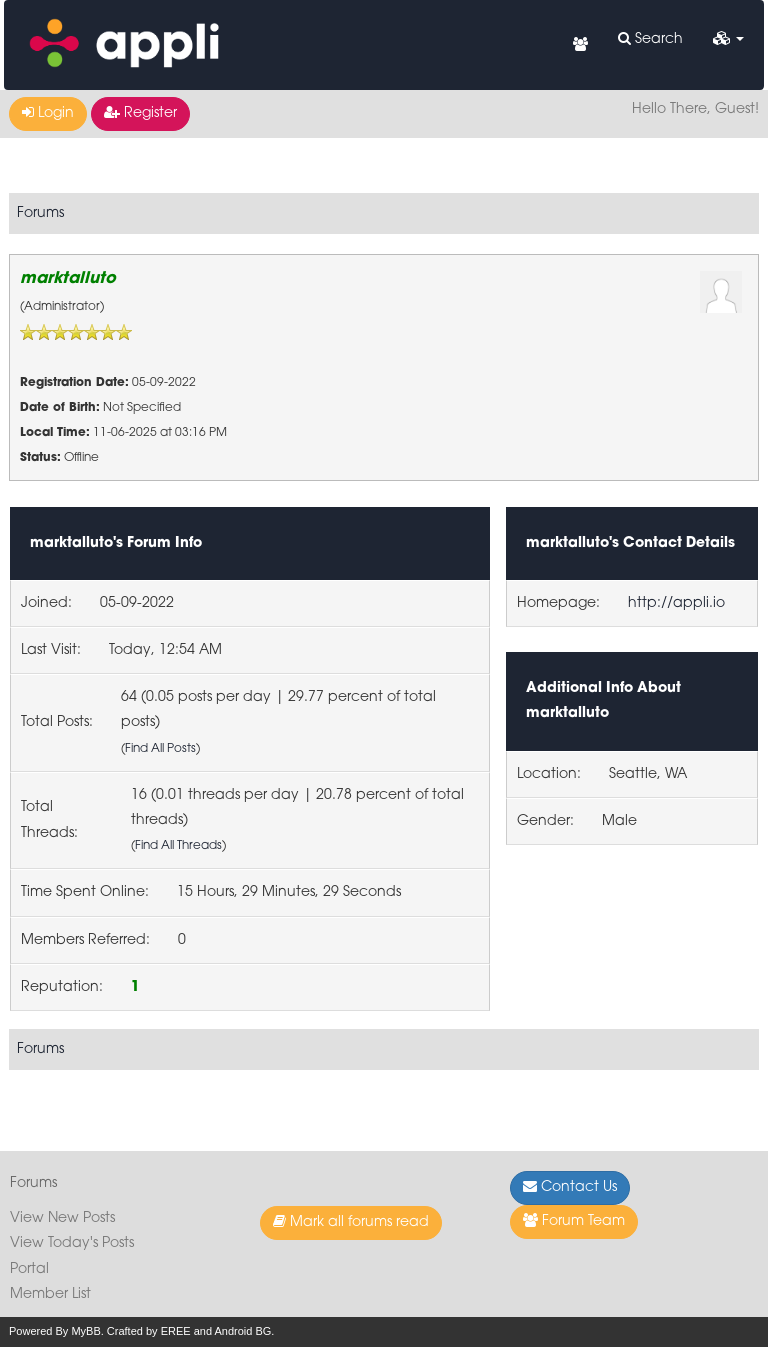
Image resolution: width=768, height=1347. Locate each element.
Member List (50, 1294)
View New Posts (62, 1218)
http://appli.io (676, 603)
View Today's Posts (72, 1243)
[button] (728, 40)
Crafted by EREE (149, 1331)
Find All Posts (160, 749)
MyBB (85, 1331)
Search (650, 39)
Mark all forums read (351, 1222)
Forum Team (574, 1221)
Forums (40, 213)
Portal (29, 1269)
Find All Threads (178, 846)
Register (140, 113)
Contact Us (570, 1187)
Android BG (242, 1331)
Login (48, 113)
